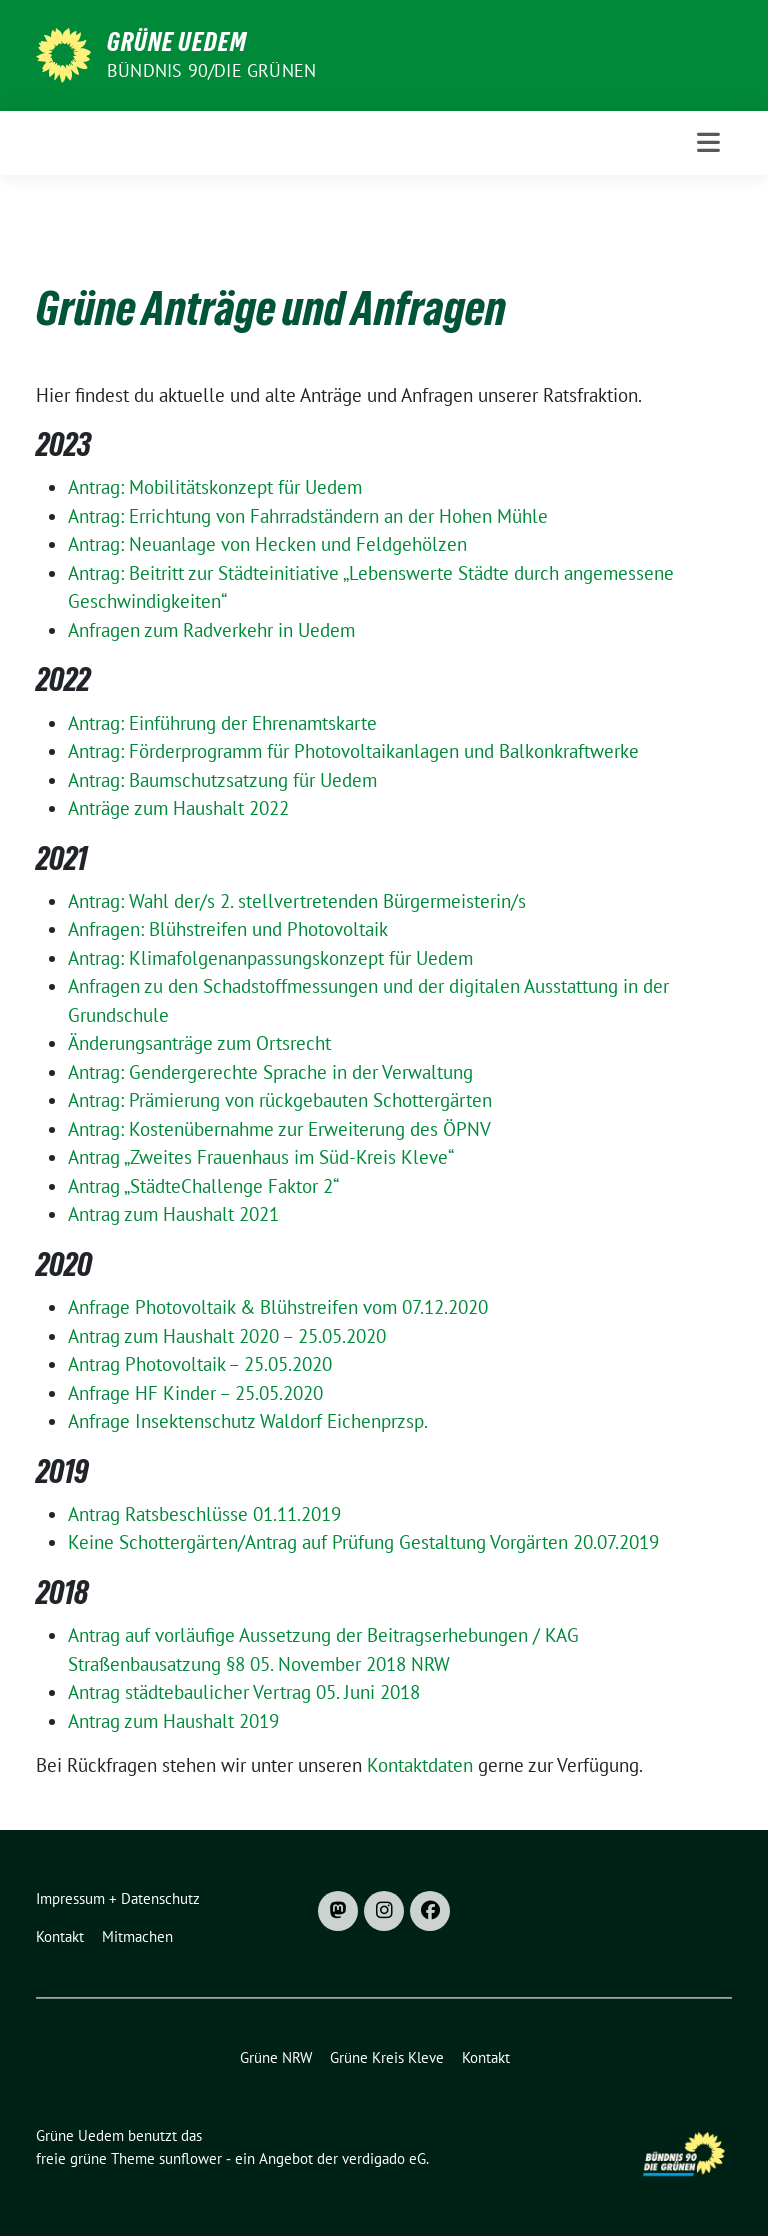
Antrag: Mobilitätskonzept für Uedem (215, 487)
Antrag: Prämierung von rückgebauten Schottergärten (280, 1100)
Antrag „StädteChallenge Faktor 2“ (203, 1186)
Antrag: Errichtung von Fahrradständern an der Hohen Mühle (308, 516)
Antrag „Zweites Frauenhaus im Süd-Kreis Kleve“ (261, 1157)
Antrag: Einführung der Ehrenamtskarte (222, 723)
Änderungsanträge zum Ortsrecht (199, 1043)
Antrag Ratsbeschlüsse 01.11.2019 (204, 1514)
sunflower (190, 2158)
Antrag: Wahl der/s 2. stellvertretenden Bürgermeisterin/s (297, 901)
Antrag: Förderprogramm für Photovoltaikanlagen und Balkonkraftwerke (353, 751)
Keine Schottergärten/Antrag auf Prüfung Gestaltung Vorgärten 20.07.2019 (363, 1542)
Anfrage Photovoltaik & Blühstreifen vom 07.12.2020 (278, 1307)
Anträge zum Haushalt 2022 (178, 808)
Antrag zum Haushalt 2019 (173, 1721)
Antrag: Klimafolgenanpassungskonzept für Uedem (270, 958)
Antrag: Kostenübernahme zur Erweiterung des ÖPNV (279, 1129)
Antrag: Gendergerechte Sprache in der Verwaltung (270, 1072)
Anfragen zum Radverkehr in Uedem (211, 630)
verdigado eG (384, 2158)
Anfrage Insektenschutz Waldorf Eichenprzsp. (248, 1421)
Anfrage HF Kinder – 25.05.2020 (195, 1393)
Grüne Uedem (177, 42)
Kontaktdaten (420, 1765)
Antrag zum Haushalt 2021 (173, 1214)
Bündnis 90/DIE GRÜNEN (211, 70)
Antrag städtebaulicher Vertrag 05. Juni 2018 (244, 1692)
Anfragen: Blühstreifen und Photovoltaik (228, 929)
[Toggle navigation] (708, 142)
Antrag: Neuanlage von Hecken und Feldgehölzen (267, 544)
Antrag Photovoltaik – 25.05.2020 (200, 1364)
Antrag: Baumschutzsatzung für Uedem (222, 780)
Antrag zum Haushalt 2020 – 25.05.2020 (227, 1336)
